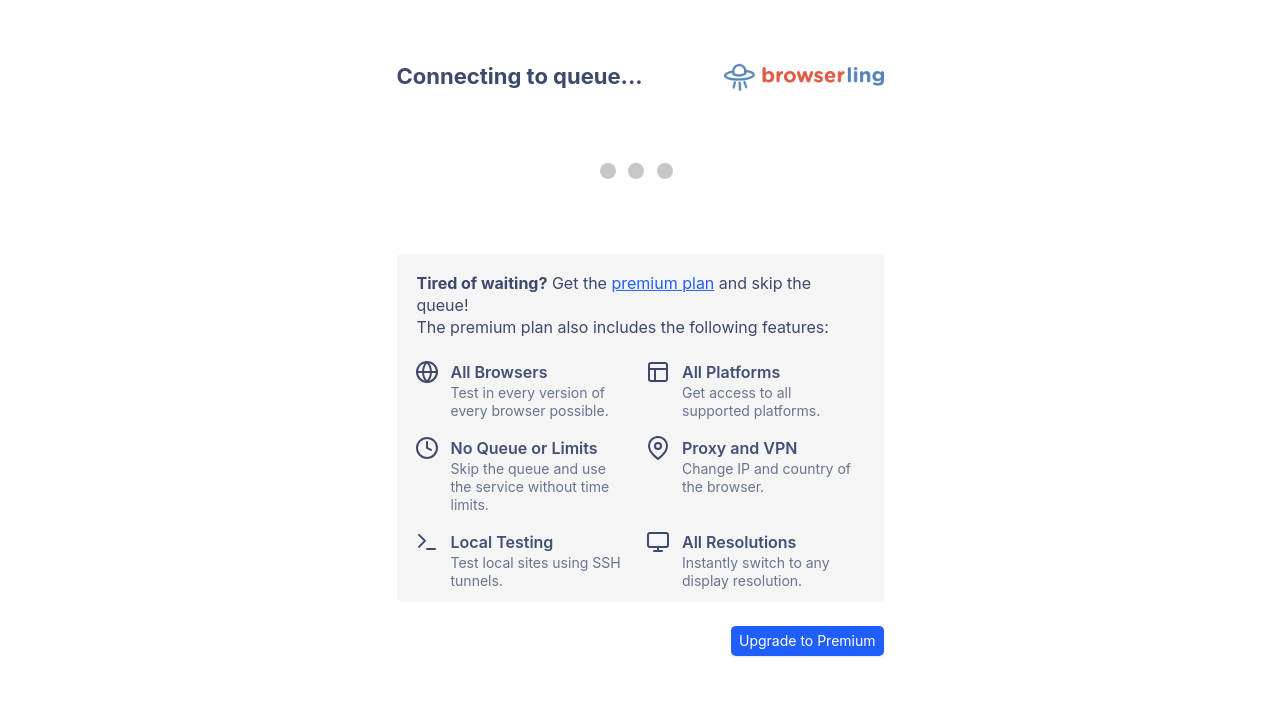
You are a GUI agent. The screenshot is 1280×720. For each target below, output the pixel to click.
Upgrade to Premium (807, 640)
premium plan (662, 283)
